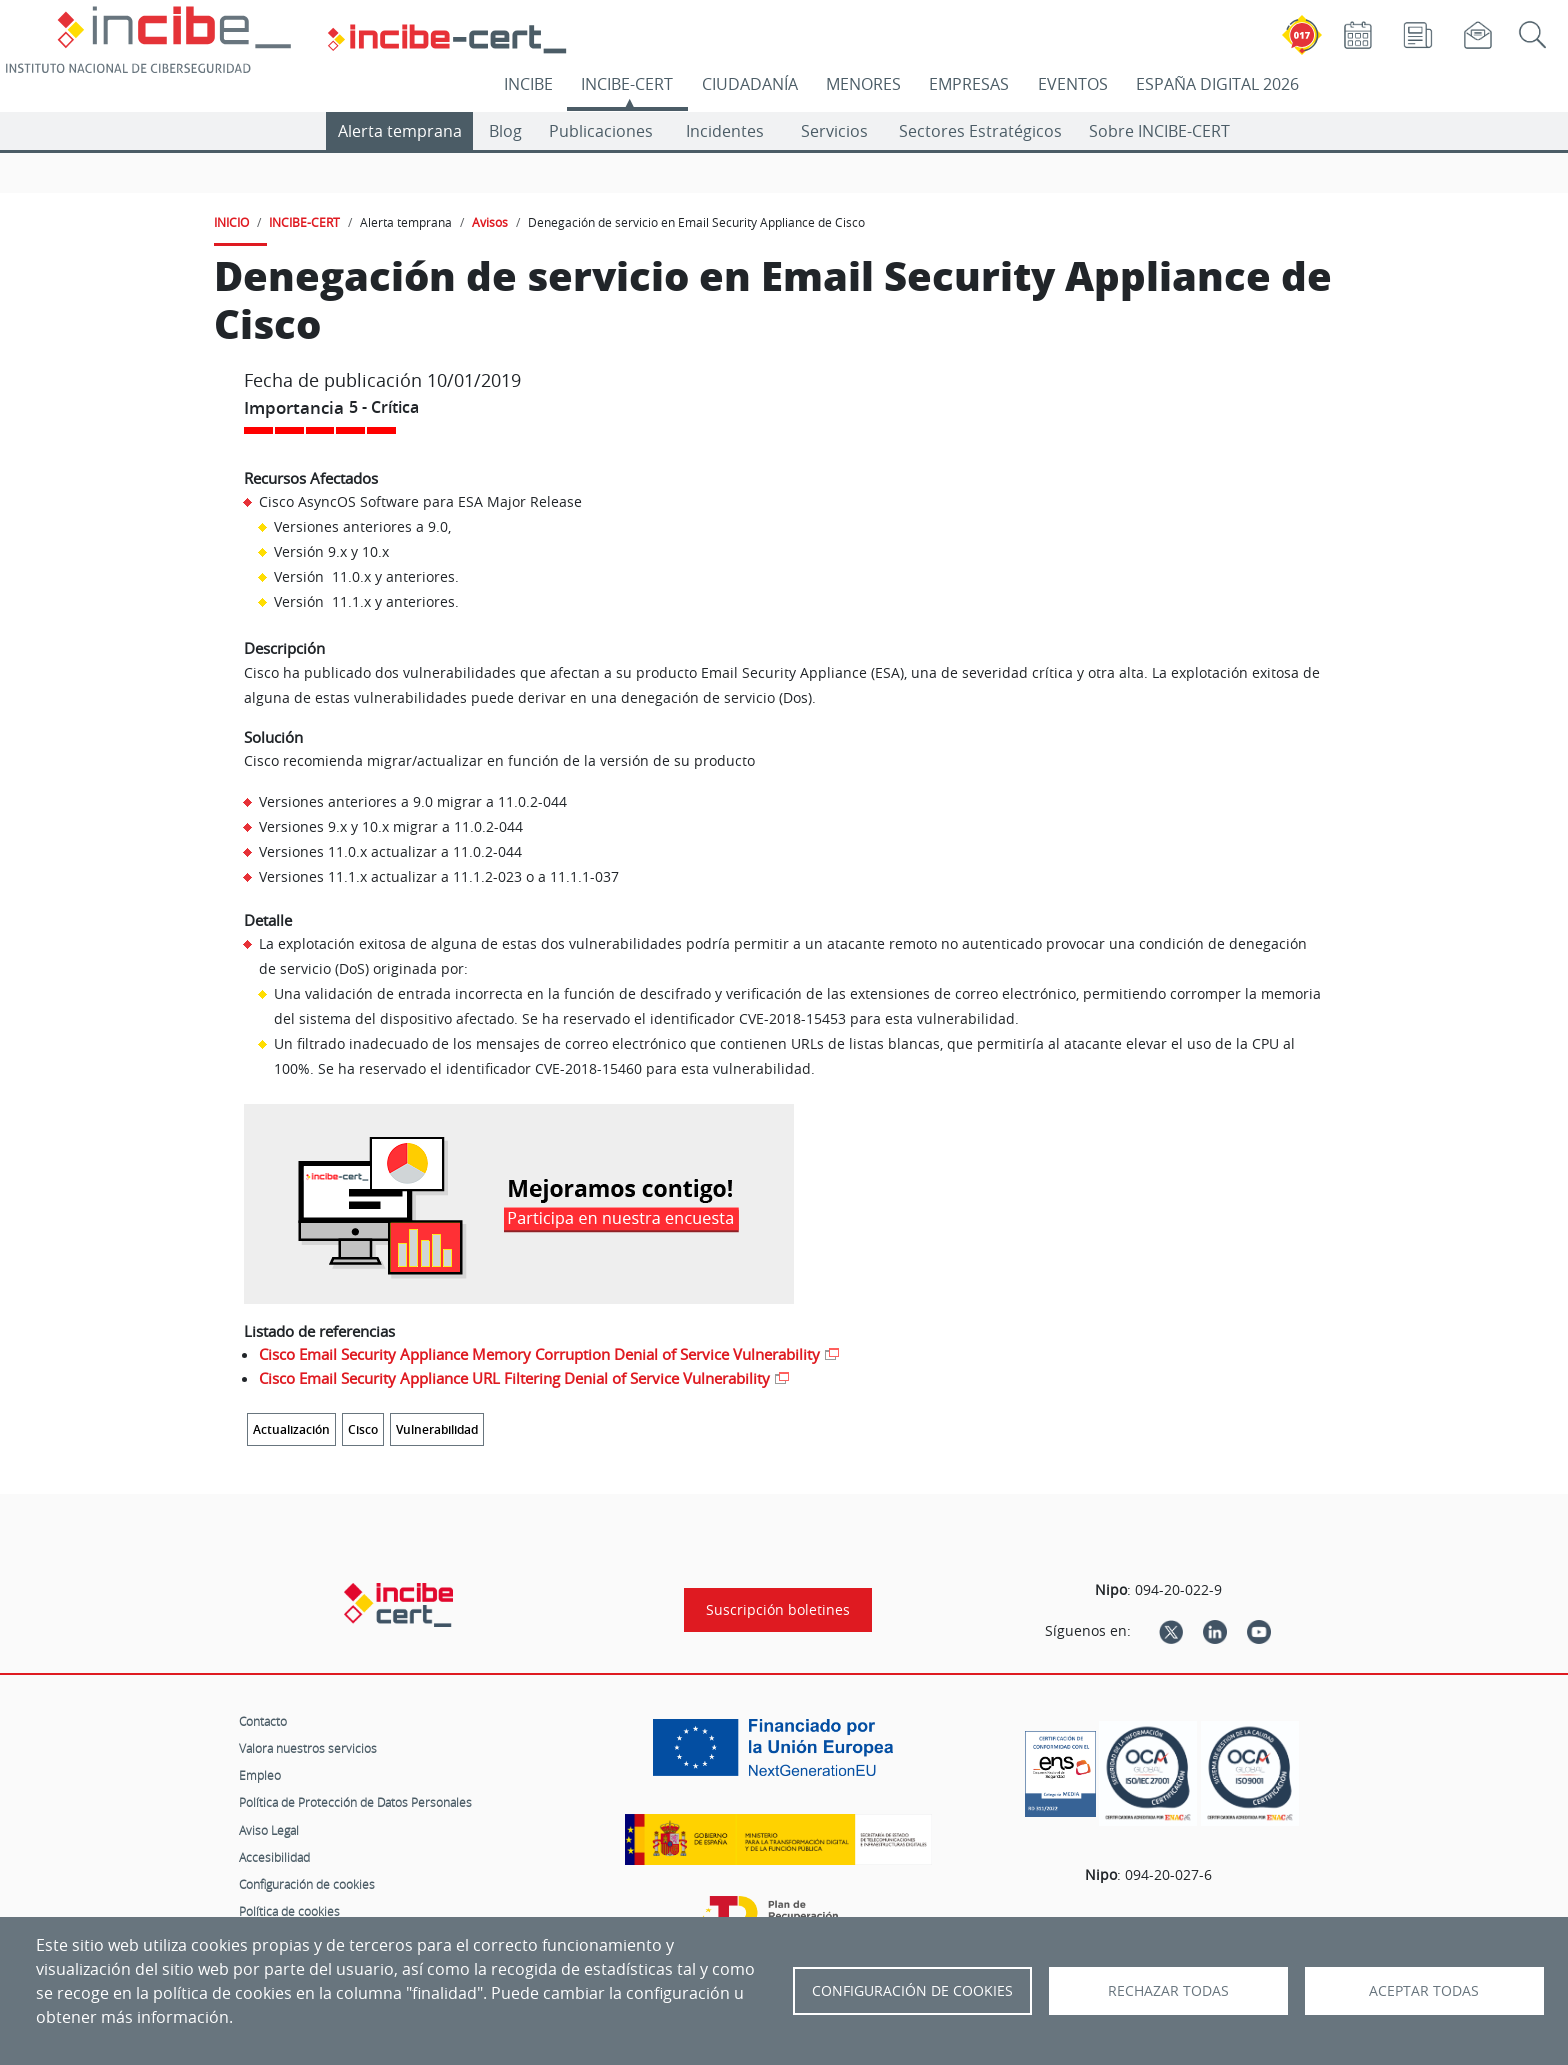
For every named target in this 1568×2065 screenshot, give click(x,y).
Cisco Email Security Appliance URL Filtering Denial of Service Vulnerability (514, 1378)
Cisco (363, 1429)
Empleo (260, 1775)
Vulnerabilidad (437, 1429)
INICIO (231, 222)
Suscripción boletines (778, 1610)
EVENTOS (1073, 84)
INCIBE (528, 84)
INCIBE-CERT (627, 84)
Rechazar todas (1168, 1991)
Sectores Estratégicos (980, 131)
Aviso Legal (269, 1830)
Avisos (490, 222)
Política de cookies (289, 1911)
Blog (505, 131)
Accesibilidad (274, 1857)
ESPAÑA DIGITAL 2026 (1217, 84)
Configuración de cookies (307, 1884)
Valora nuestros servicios (308, 1748)
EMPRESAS (969, 84)
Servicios (834, 131)
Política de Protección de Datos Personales (355, 1802)
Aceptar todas (1424, 1991)
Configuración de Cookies (912, 1991)
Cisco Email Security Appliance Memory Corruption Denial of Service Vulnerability (539, 1354)
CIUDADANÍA (750, 84)
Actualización (291, 1429)
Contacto (263, 1721)
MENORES (863, 84)
